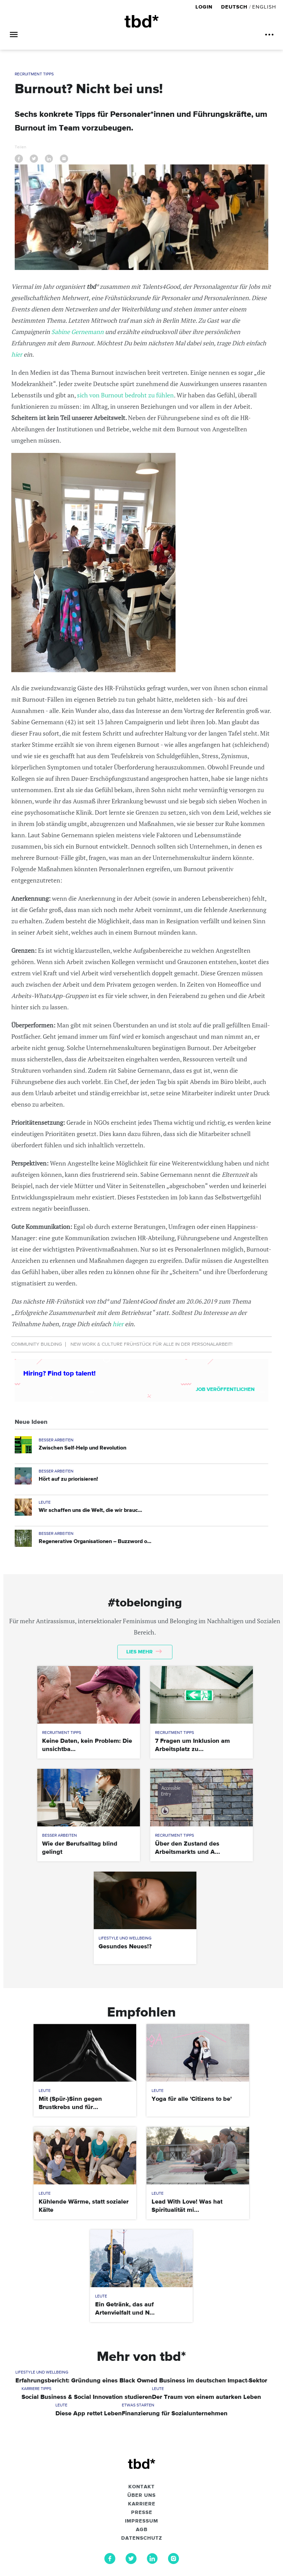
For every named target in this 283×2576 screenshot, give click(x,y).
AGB (141, 2529)
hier (16, 354)
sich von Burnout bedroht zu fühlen (125, 395)
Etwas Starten (138, 2405)
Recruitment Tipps (34, 74)
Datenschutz (141, 2538)
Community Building (36, 1344)
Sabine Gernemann (77, 332)
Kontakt (141, 2487)
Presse (141, 2512)
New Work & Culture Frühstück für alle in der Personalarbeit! (151, 1344)
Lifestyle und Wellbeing (125, 1938)
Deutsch (234, 7)
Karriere (141, 2504)
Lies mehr (144, 1651)
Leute (45, 1503)
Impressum (141, 2521)
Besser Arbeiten (56, 1440)
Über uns (141, 2495)
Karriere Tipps (36, 2389)
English (264, 7)
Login (204, 7)
